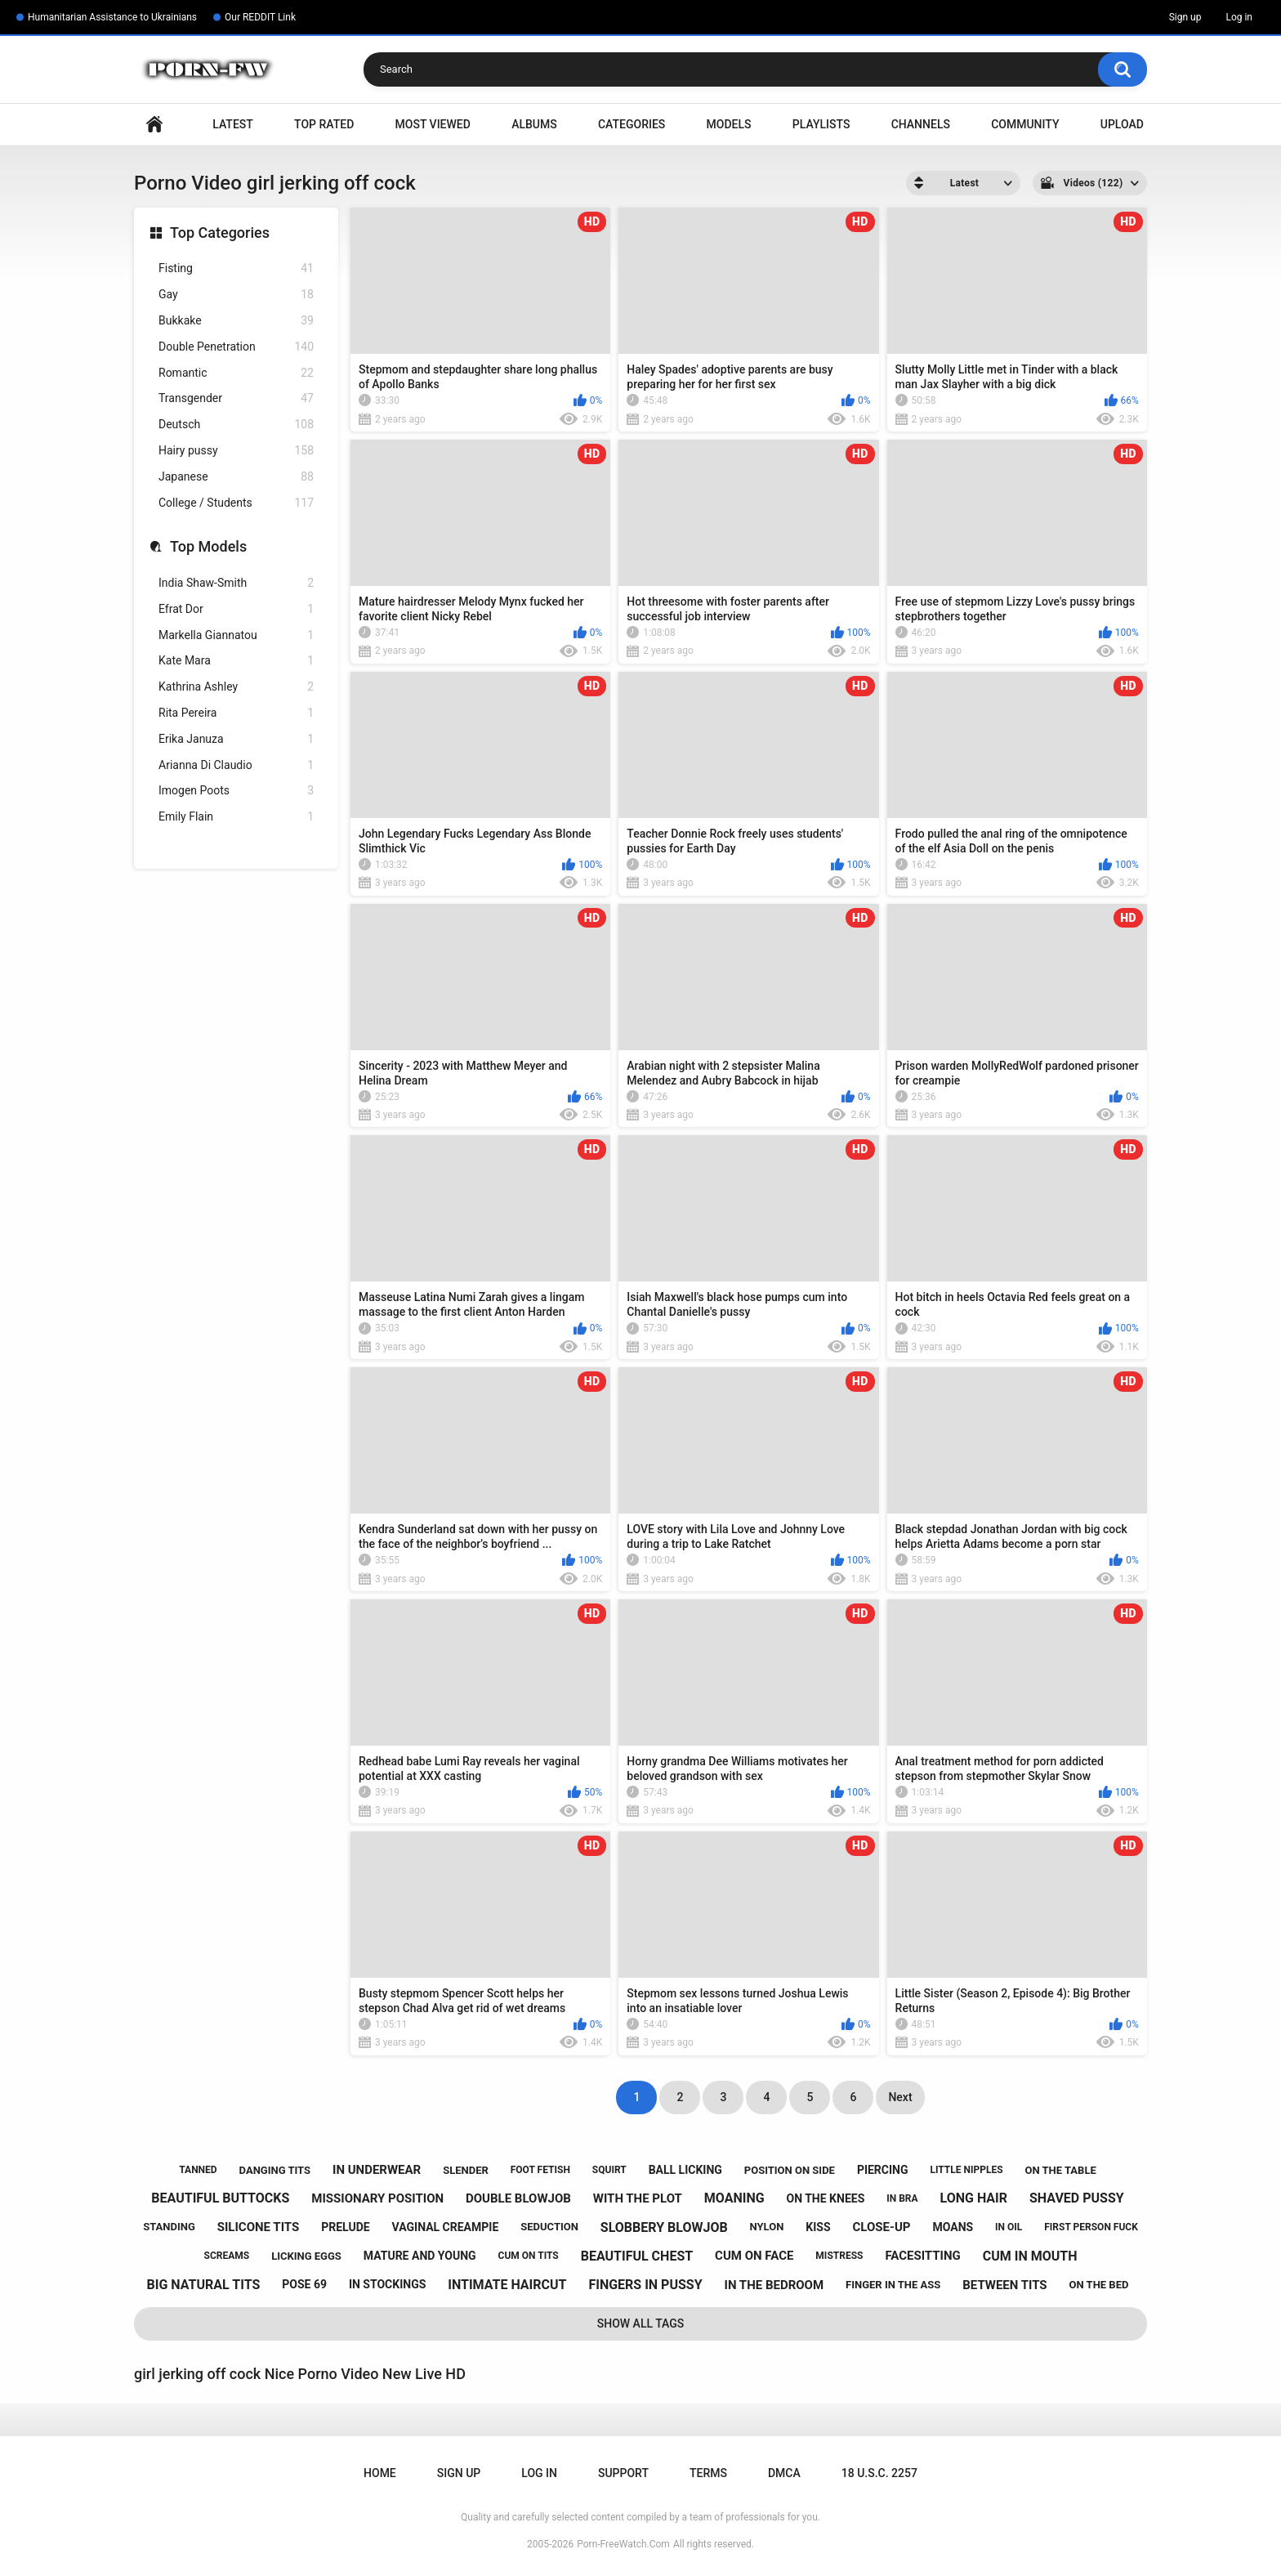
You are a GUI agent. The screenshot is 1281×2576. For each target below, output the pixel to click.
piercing (882, 2169)
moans (952, 2227)
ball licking (685, 2169)
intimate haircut (507, 2284)
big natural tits (204, 2284)
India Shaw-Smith (236, 583)
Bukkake (236, 321)
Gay (236, 295)
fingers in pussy (645, 2284)
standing (169, 2226)
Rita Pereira (236, 713)
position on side (789, 2170)
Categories (631, 124)
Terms (708, 2473)
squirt (609, 2170)
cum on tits (528, 2255)
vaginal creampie (445, 2227)
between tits (1004, 2285)
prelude (345, 2227)
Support (623, 2473)
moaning (734, 2198)
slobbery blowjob (664, 2227)
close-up (882, 2227)
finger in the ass (893, 2285)
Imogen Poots (236, 791)
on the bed (1099, 2285)
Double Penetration (236, 347)
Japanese (236, 477)
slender (466, 2170)
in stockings (387, 2284)
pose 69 (304, 2284)
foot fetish (540, 2170)
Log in (1238, 17)
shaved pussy (1076, 2198)
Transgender (236, 398)
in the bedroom (774, 2285)
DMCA (784, 2473)
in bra (901, 2198)
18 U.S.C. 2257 (879, 2473)
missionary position (377, 2198)
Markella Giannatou (236, 635)
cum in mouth (1030, 2256)
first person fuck (1091, 2227)
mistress (839, 2255)
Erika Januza (236, 739)
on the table (1060, 2170)
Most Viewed (433, 124)
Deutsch (236, 425)
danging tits (274, 2170)
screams (227, 2255)
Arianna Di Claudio (236, 765)
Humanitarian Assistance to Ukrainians (112, 17)
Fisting (236, 268)
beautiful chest (637, 2256)
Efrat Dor (236, 609)
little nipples (966, 2170)
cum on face (754, 2255)
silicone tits (258, 2227)
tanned (197, 2170)
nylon (767, 2226)
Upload (1122, 124)
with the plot (637, 2198)
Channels (920, 124)
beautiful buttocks (220, 2198)
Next (900, 2097)
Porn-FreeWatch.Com (623, 2544)
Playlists (821, 124)
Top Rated (324, 124)
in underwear (377, 2169)
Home (154, 124)
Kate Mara (236, 661)
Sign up (1185, 17)
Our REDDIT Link (260, 17)
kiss (818, 2227)
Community (1025, 124)
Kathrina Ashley (236, 687)
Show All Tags (641, 2323)
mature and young (420, 2255)
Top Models (208, 546)
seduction (549, 2226)
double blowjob (518, 2198)
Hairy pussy (236, 451)
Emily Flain (236, 817)
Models (729, 124)
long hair (973, 2198)
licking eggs (306, 2256)
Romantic (236, 373)
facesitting (922, 2255)
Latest (232, 124)
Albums (534, 124)
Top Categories (220, 232)
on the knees (826, 2198)
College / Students (236, 503)
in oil (1008, 2227)
